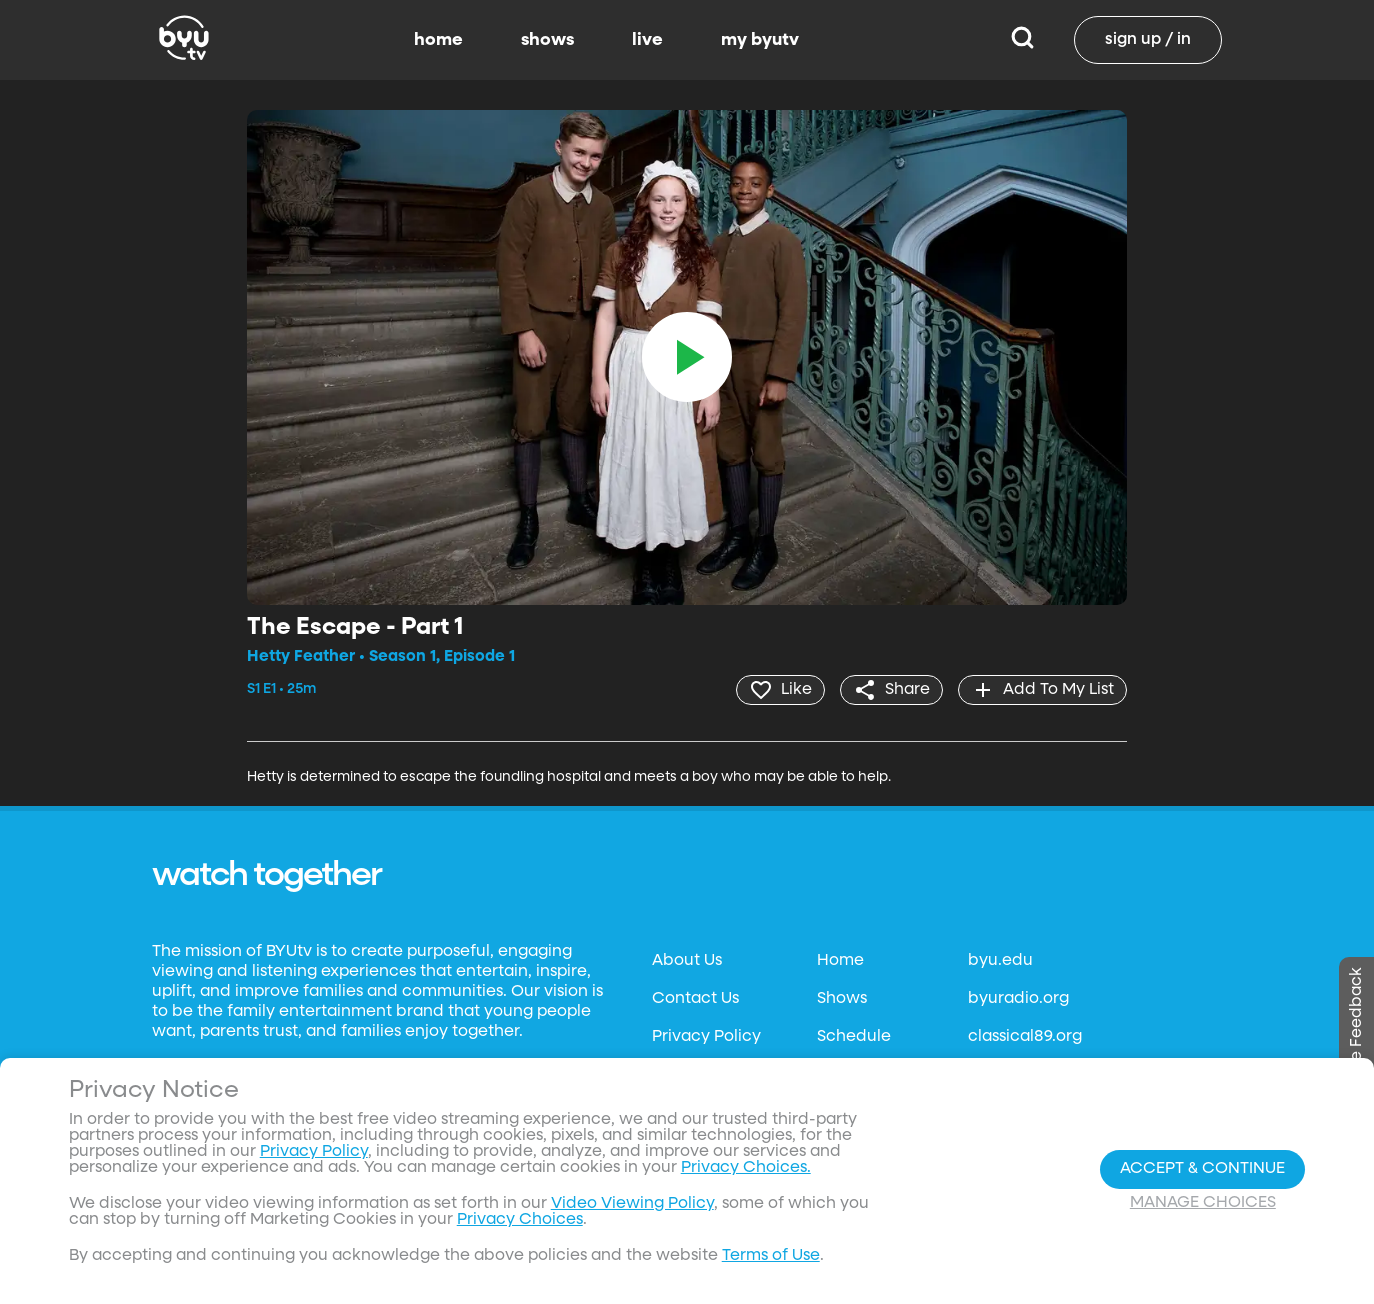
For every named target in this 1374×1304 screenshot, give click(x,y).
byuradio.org (1018, 999)
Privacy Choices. (746, 1168)
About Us (687, 961)
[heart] (780, 690)
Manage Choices (1203, 1203)
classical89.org (1025, 1037)
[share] (891, 690)
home (438, 40)
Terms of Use (771, 1256)
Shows (842, 999)
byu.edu (1000, 961)
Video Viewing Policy (632, 1204)
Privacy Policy (706, 1037)
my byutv (760, 40)
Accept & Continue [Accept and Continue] (1202, 1169)
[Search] (1022, 40)
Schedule (854, 1037)
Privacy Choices (520, 1220)
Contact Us (695, 999)
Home (840, 961)
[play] (687, 357)
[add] (1042, 690)
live (647, 40)
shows (547, 40)
